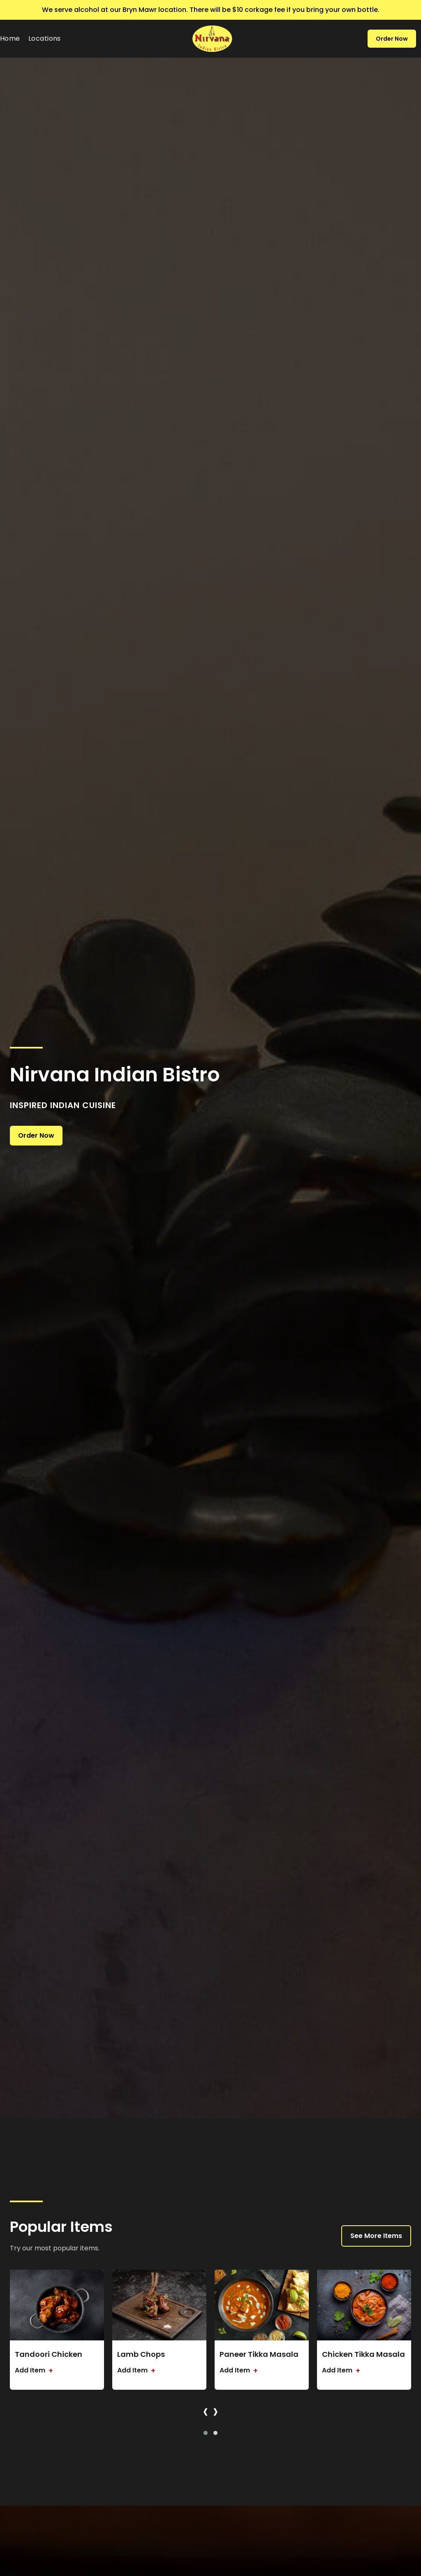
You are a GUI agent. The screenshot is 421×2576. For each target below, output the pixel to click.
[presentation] (205, 2411)
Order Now (392, 39)
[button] (205, 2433)
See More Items (376, 2235)
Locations (44, 38)
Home (10, 38)
